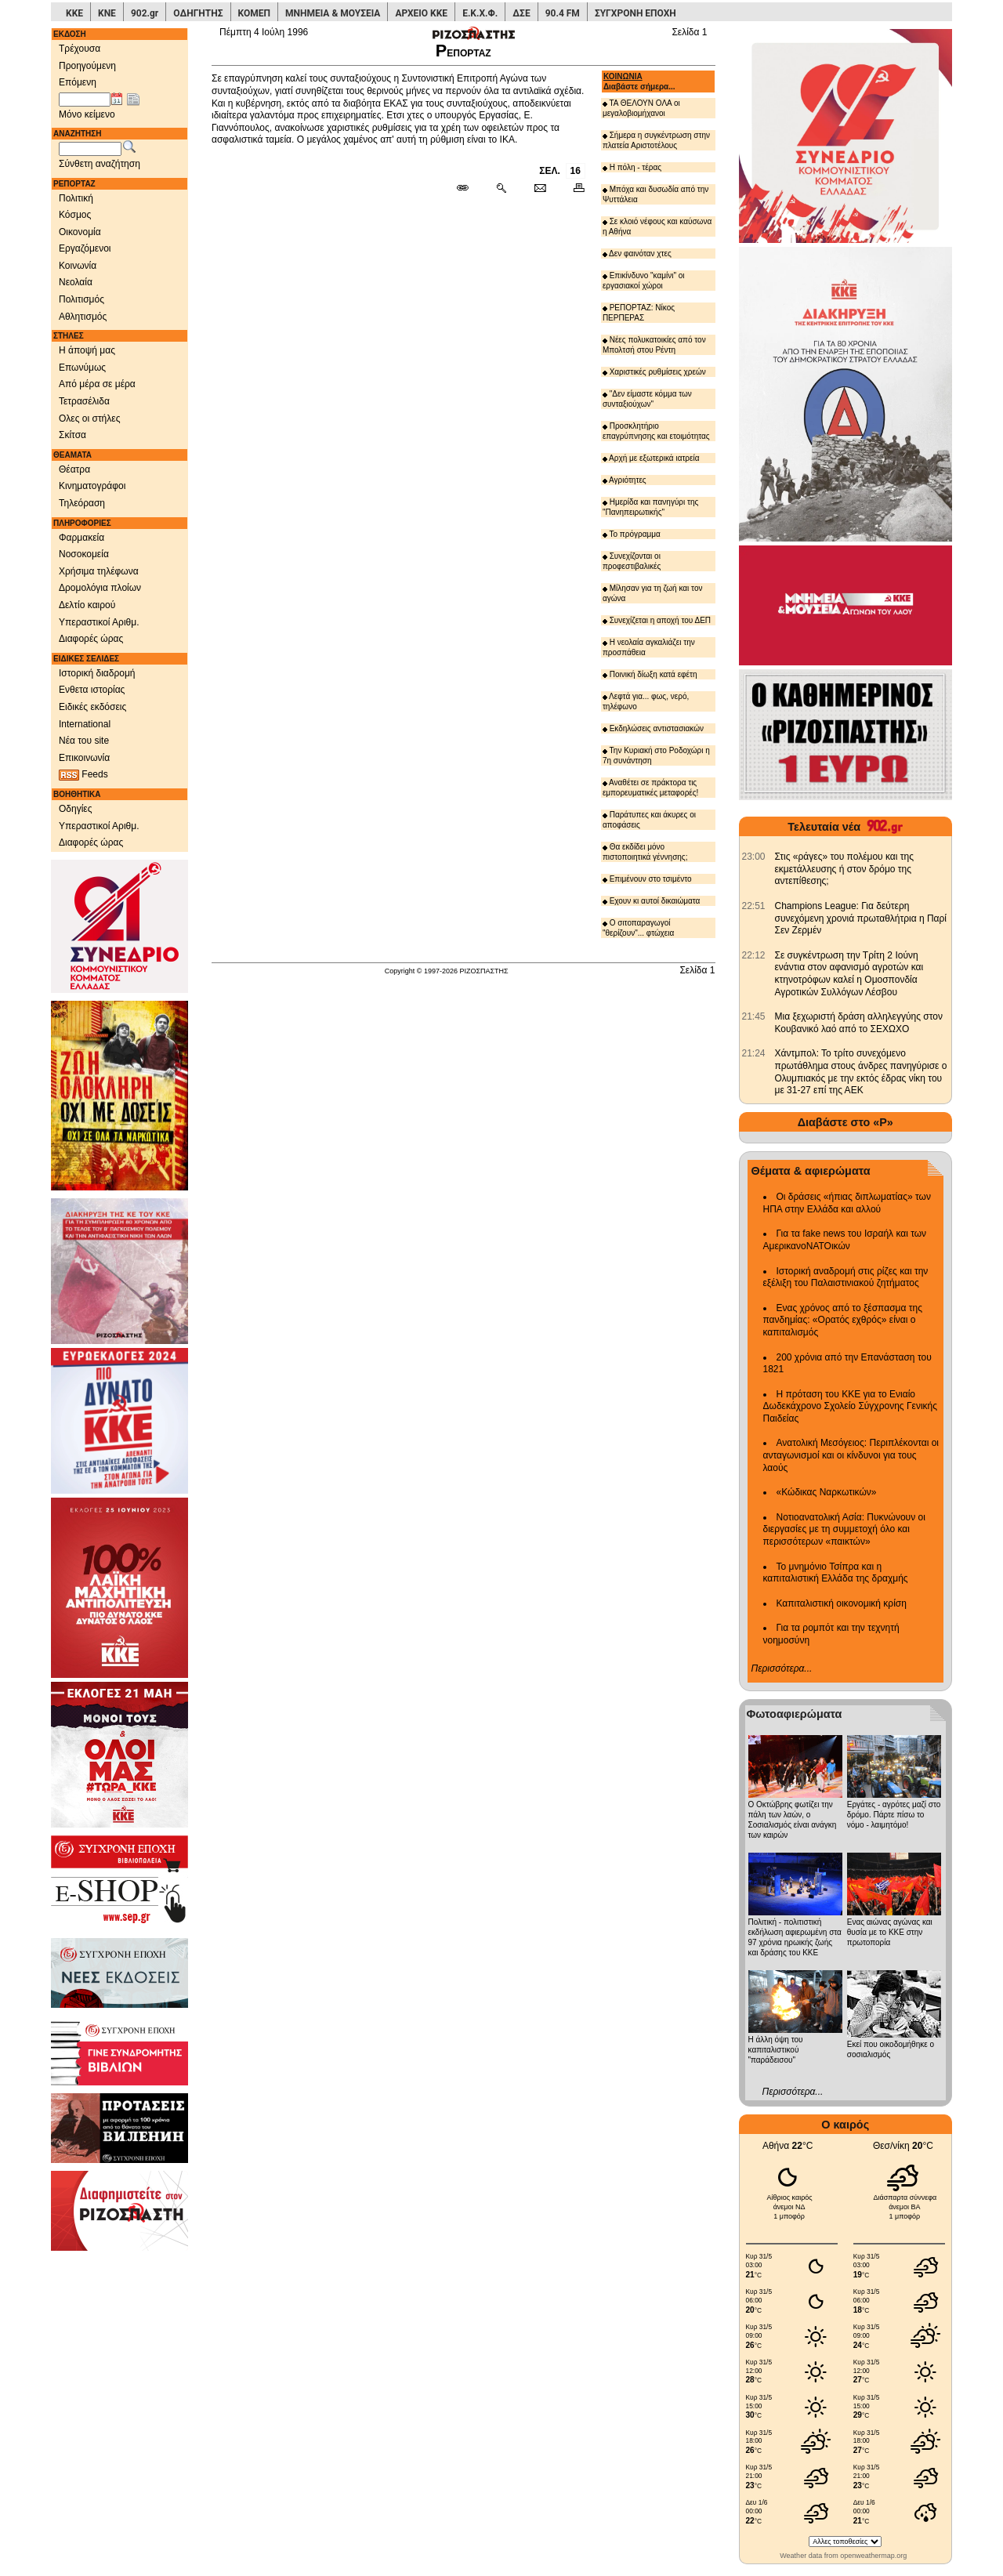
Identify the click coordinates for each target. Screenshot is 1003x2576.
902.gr (144, 13)
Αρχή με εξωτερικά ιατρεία (651, 458)
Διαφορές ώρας (91, 638)
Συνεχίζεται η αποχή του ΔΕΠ (657, 620)
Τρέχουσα (79, 48)
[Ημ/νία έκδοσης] (84, 99)
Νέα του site (84, 740)
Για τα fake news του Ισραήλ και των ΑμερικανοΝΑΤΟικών (845, 1240)
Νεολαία (75, 282)
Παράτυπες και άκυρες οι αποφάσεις (649, 819)
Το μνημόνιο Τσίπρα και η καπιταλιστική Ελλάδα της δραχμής (835, 1573)
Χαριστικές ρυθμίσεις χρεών (654, 372)
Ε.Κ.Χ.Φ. (480, 13)
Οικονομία (80, 231)
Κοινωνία (77, 265)
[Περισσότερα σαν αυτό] (501, 188)
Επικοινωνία (84, 757)
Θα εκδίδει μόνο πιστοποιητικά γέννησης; (645, 851)
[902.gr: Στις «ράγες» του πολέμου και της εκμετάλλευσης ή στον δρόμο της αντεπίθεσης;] (754, 856)
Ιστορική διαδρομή (97, 673)
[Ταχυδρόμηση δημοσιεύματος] (539, 188)
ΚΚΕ (74, 13)
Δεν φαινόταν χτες (637, 253)
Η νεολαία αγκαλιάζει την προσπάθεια (649, 647)
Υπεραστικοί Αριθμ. (99, 622)
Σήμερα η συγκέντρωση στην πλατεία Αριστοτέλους (656, 140)
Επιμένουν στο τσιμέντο (647, 879)
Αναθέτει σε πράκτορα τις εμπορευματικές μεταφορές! (651, 787)
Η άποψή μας (87, 350)
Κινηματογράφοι (92, 485)
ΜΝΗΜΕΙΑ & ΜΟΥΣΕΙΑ (332, 13)
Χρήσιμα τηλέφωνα (99, 571)
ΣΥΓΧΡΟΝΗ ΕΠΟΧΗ (635, 13)
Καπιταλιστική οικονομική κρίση (842, 1603)
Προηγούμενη (87, 65)
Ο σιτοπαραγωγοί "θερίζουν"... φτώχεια (638, 927)
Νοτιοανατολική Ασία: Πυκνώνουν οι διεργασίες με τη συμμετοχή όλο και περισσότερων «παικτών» (844, 1529)
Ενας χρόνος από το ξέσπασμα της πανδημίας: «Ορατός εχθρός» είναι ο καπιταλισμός (842, 1320)
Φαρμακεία (81, 537)
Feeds (83, 775)
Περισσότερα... (782, 1668)
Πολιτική (76, 198)
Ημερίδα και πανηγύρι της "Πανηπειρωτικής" (651, 507)
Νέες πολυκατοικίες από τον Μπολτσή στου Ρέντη (654, 344)
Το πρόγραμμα (632, 534)
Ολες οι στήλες (89, 418)
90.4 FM (562, 13)
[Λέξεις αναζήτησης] (90, 149)
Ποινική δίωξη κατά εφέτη (650, 674)
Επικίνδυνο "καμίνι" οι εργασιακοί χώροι (644, 280)
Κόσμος (75, 214)
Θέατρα (74, 469)
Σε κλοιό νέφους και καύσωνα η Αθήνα (657, 226)
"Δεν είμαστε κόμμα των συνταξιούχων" (647, 398)
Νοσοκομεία (84, 554)
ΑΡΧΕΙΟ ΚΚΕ (421, 13)
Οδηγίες (75, 808)
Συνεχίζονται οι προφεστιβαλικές (632, 561)
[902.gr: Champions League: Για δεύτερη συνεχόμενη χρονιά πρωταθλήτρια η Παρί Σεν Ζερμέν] (754, 905)
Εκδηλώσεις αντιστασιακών (653, 728)
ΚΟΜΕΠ (254, 13)
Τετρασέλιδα (84, 401)
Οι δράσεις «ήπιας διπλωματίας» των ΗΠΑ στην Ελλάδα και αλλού (847, 1203)
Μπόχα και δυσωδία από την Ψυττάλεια (655, 194)
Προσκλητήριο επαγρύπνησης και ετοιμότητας (656, 431)
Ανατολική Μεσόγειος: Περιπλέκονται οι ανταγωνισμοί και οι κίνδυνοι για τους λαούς (851, 1455)
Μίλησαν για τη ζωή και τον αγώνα (653, 593)
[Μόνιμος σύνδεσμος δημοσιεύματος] (469, 188)
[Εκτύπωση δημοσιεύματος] (572, 188)
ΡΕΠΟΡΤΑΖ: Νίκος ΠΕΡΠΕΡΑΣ (639, 312)
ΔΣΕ (521, 13)
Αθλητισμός (83, 316)
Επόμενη (77, 82)
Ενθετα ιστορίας (92, 689)
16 (575, 170)
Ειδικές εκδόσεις (92, 706)
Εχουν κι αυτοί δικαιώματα (651, 901)
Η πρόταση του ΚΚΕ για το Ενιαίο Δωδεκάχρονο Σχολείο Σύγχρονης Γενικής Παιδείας (850, 1406)
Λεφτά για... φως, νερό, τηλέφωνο (646, 701)
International (84, 724)
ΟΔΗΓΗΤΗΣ (198, 13)
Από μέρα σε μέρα (97, 384)
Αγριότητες (624, 480)
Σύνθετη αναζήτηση (99, 163)
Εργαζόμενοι (85, 248)
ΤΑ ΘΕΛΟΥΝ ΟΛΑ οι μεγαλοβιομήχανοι (641, 108)
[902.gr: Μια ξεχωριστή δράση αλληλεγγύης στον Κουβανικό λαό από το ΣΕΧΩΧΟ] (754, 1016)
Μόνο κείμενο (87, 114)
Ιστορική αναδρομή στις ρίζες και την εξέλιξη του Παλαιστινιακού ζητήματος (846, 1277)
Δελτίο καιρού (87, 605)
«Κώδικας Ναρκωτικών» (827, 1492)
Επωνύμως (82, 367)
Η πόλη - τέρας (632, 167)
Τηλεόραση (82, 503)
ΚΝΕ (107, 13)
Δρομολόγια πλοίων (100, 587)
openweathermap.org (873, 2556)
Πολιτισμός (81, 299)
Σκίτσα (72, 434)
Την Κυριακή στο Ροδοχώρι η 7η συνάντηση (656, 755)
